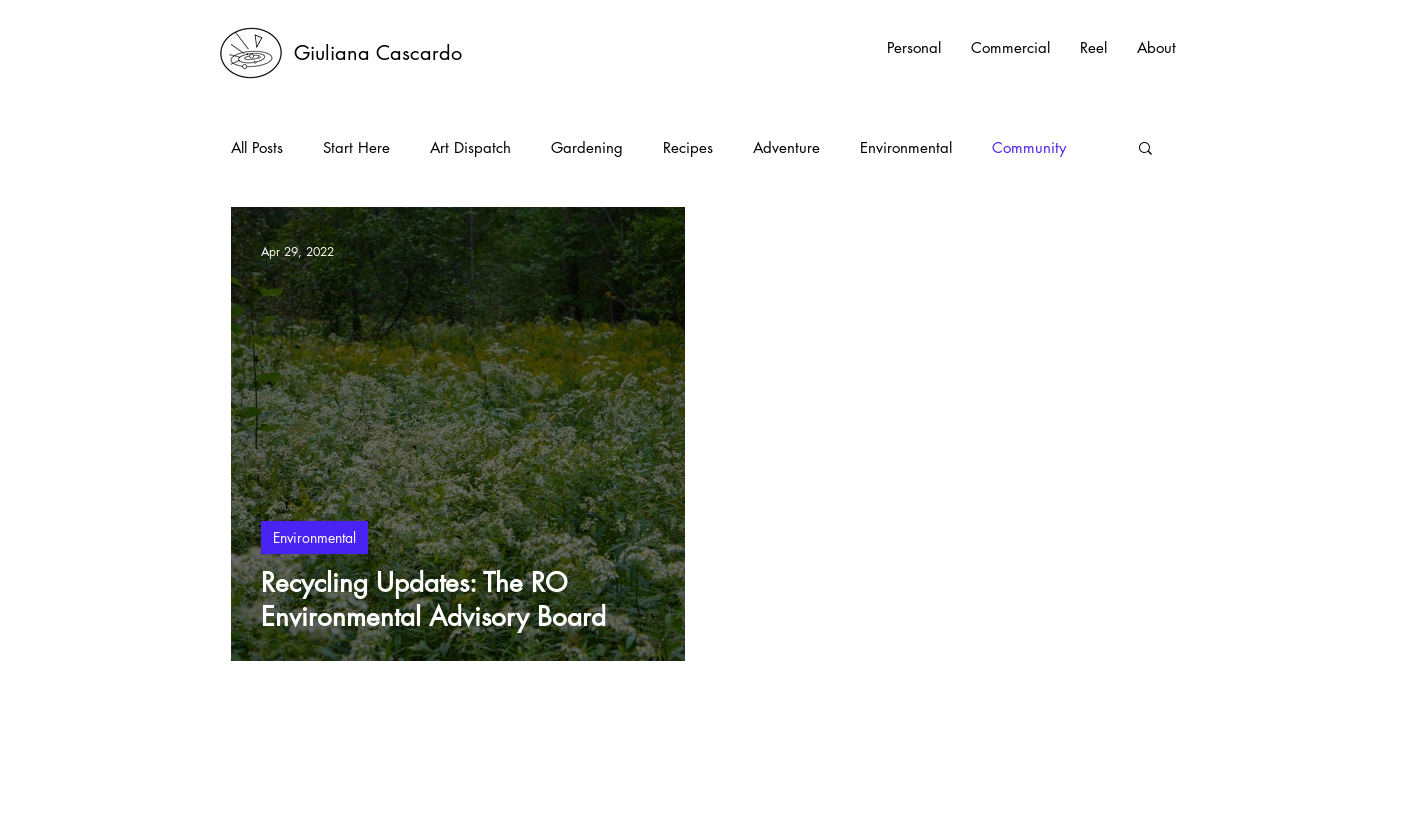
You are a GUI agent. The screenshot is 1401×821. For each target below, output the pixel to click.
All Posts (257, 147)
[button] (1145, 149)
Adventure (786, 147)
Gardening (587, 147)
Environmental (906, 147)
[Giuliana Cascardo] (378, 53)
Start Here (356, 147)
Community (1029, 147)
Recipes (688, 147)
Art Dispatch (470, 147)
